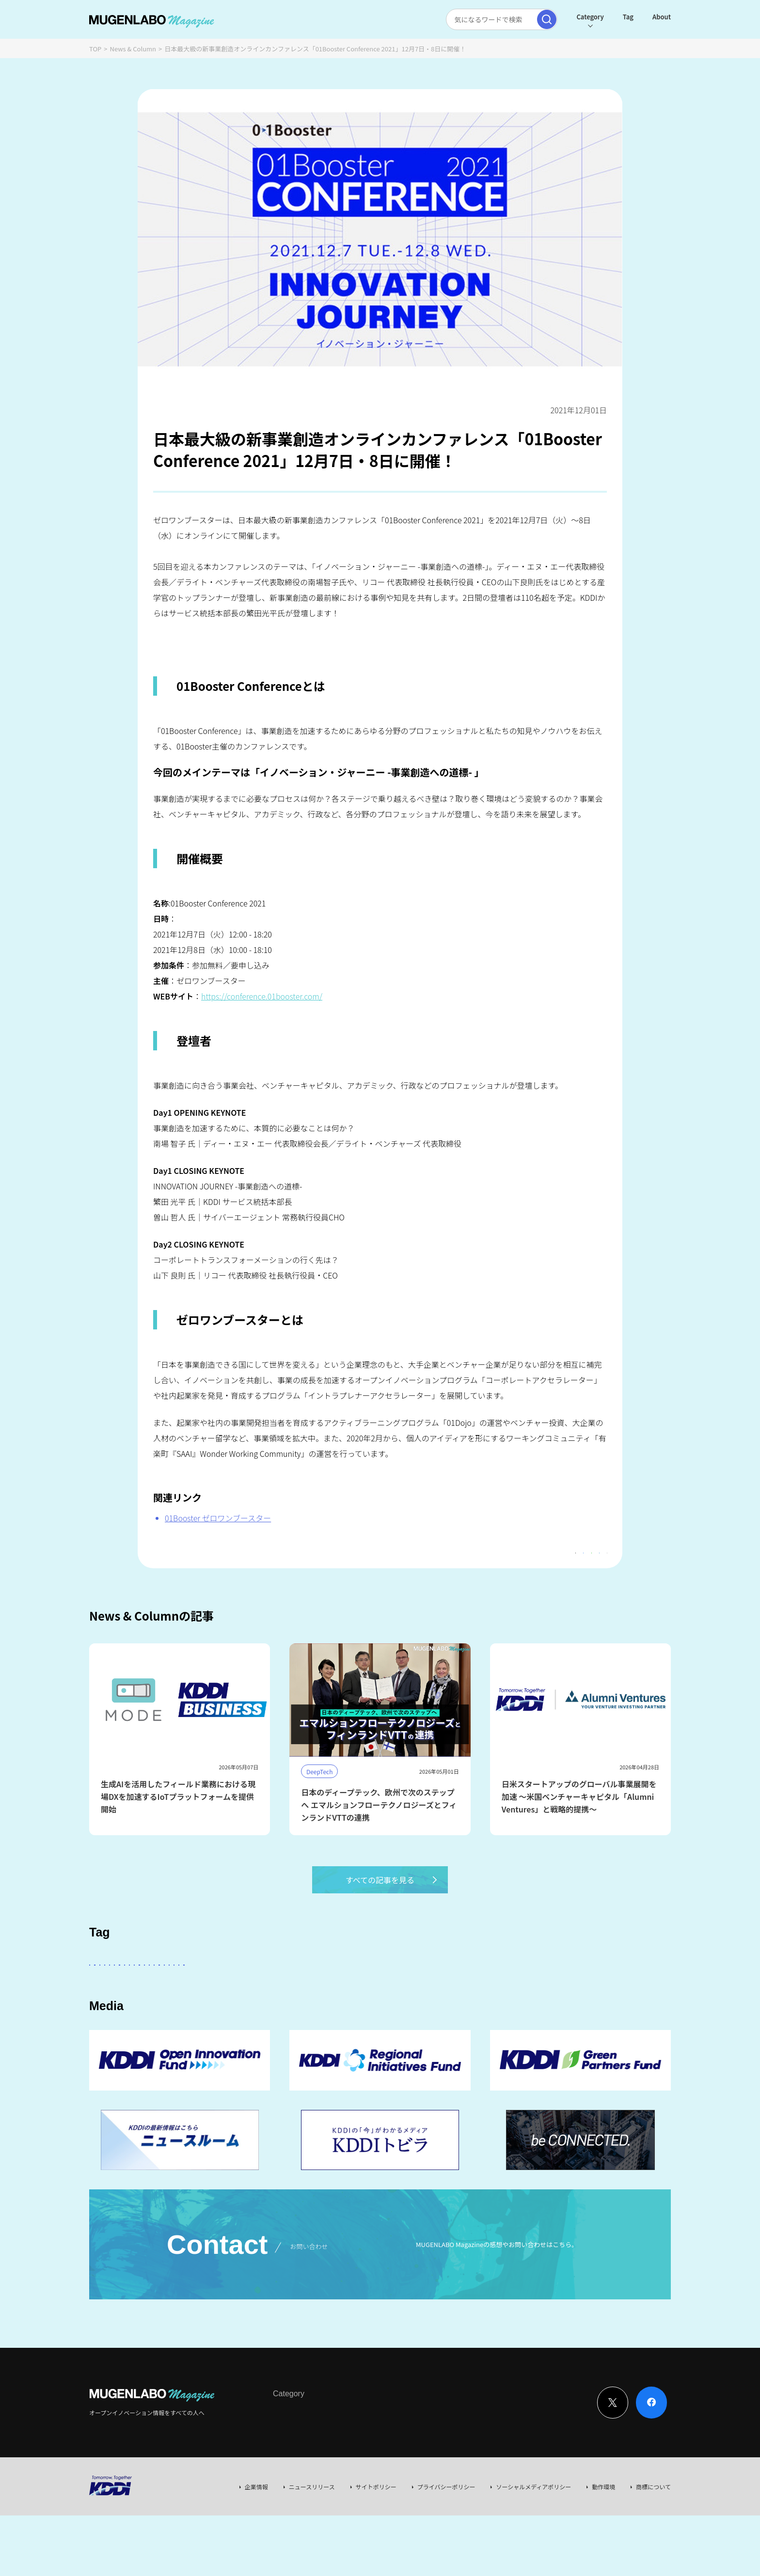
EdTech (432, 2018)
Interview (286, 2473)
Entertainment (460, 1991)
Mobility (476, 2018)
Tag (628, 16)
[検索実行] (546, 19)
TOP (95, 48)
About (661, 16)
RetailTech (571, 2018)
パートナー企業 (396, 1991)
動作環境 (603, 2547)
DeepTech (516, 1991)
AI (201, 1991)
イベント (155, 2018)
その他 (345, 1991)
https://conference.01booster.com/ (261, 996)
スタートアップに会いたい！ (138, 1991)
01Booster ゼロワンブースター (218, 1518)
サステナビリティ (336, 2018)
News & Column (133, 48)
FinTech (562, 1991)
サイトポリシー (376, 2547)
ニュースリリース (312, 2547)
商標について (653, 2547)
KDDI (309, 1991)
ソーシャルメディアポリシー (533, 2547)
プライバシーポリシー (446, 2547)
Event (372, 2473)
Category (589, 16)
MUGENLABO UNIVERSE (255, 2018)
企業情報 (256, 2547)
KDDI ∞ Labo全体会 (252, 1991)
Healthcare (610, 1991)
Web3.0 (391, 2018)
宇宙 (194, 2018)
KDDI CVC (521, 2018)
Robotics (110, 2018)
